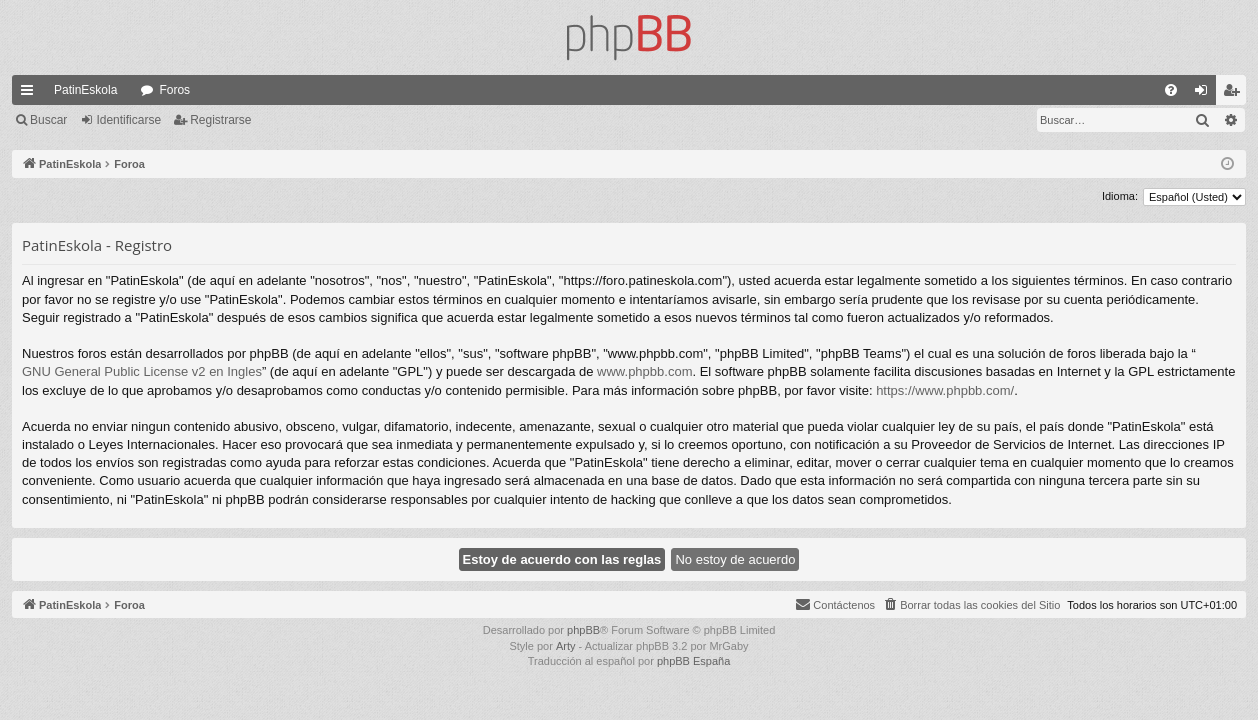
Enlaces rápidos (31, 94)
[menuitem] (1171, 90)
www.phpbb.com (644, 371)
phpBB (583, 630)
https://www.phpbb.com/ (945, 390)
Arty (566, 646)
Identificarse (128, 120)
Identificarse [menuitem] (1205, 94)
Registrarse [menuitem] (1235, 94)
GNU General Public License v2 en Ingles (142, 371)
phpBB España (693, 661)
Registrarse (220, 120)
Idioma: (1120, 196)
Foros (174, 90)
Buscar (48, 120)
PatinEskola (85, 90)
